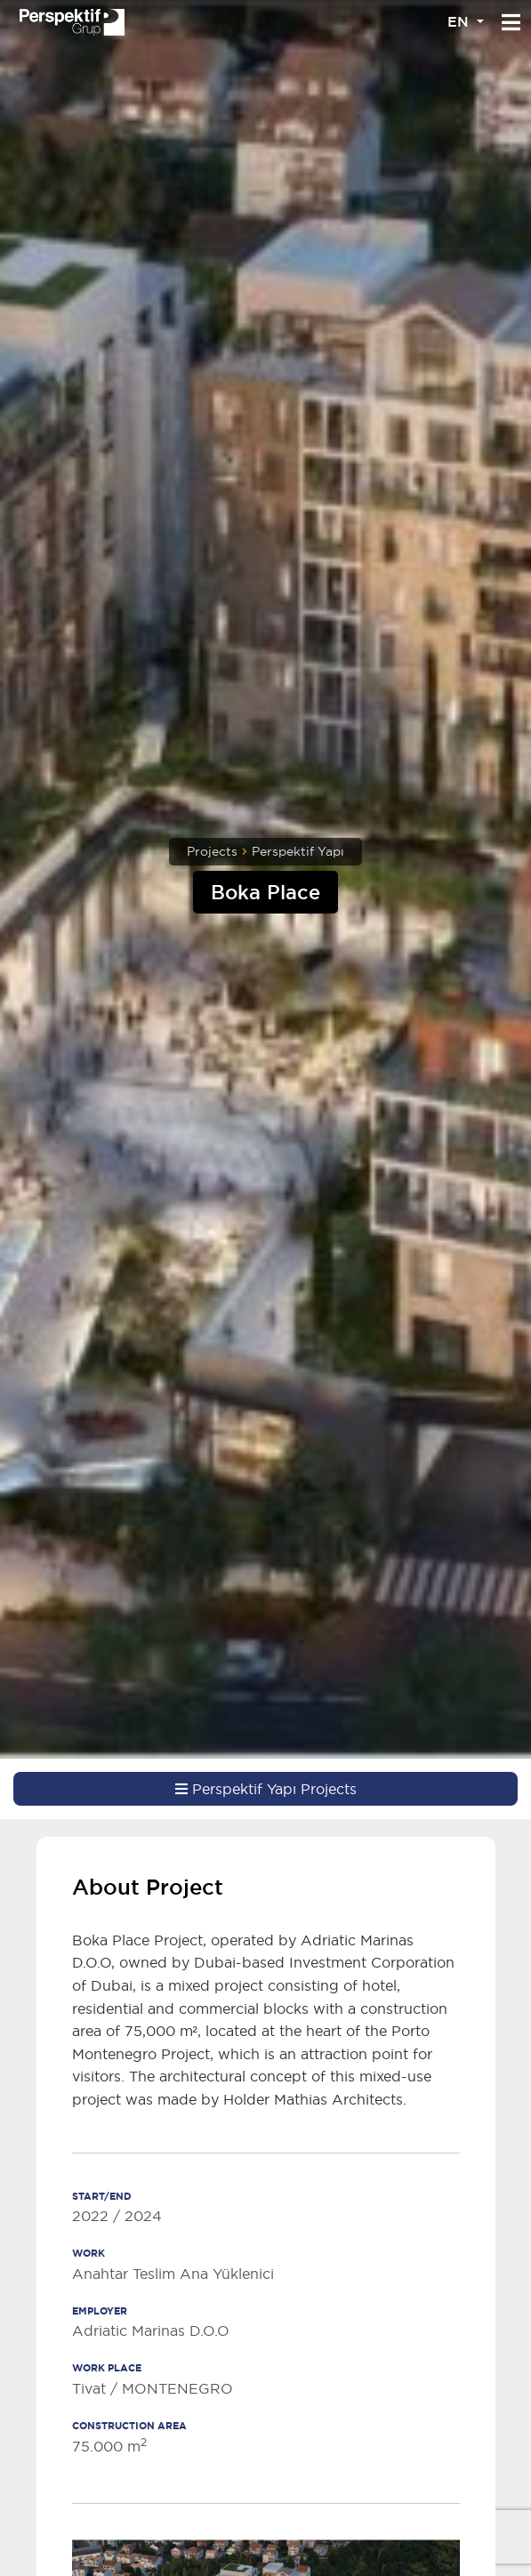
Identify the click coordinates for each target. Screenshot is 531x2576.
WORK (88, 2253)
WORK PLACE (106, 2368)
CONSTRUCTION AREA (129, 2425)
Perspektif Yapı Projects (266, 1789)
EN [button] (460, 21)
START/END (102, 2196)
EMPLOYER (99, 2311)
